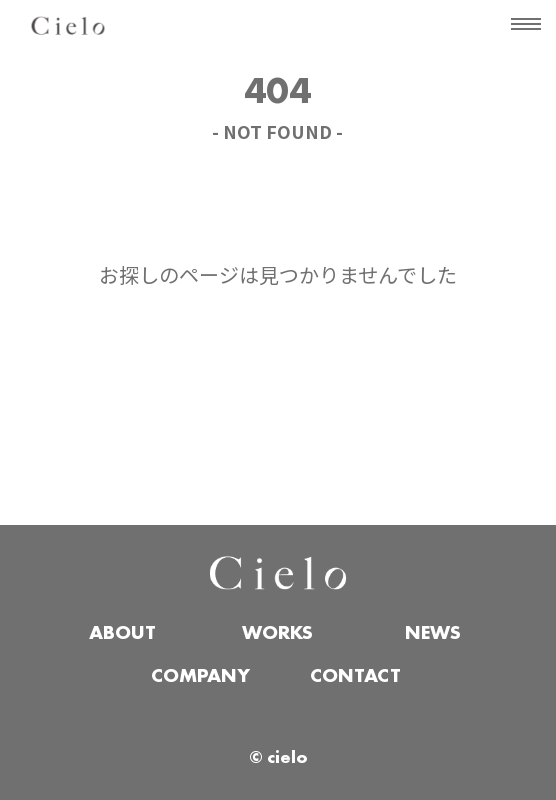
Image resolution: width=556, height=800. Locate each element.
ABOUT (122, 634)
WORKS (277, 634)
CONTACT (355, 677)
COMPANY (200, 677)
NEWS (433, 634)
